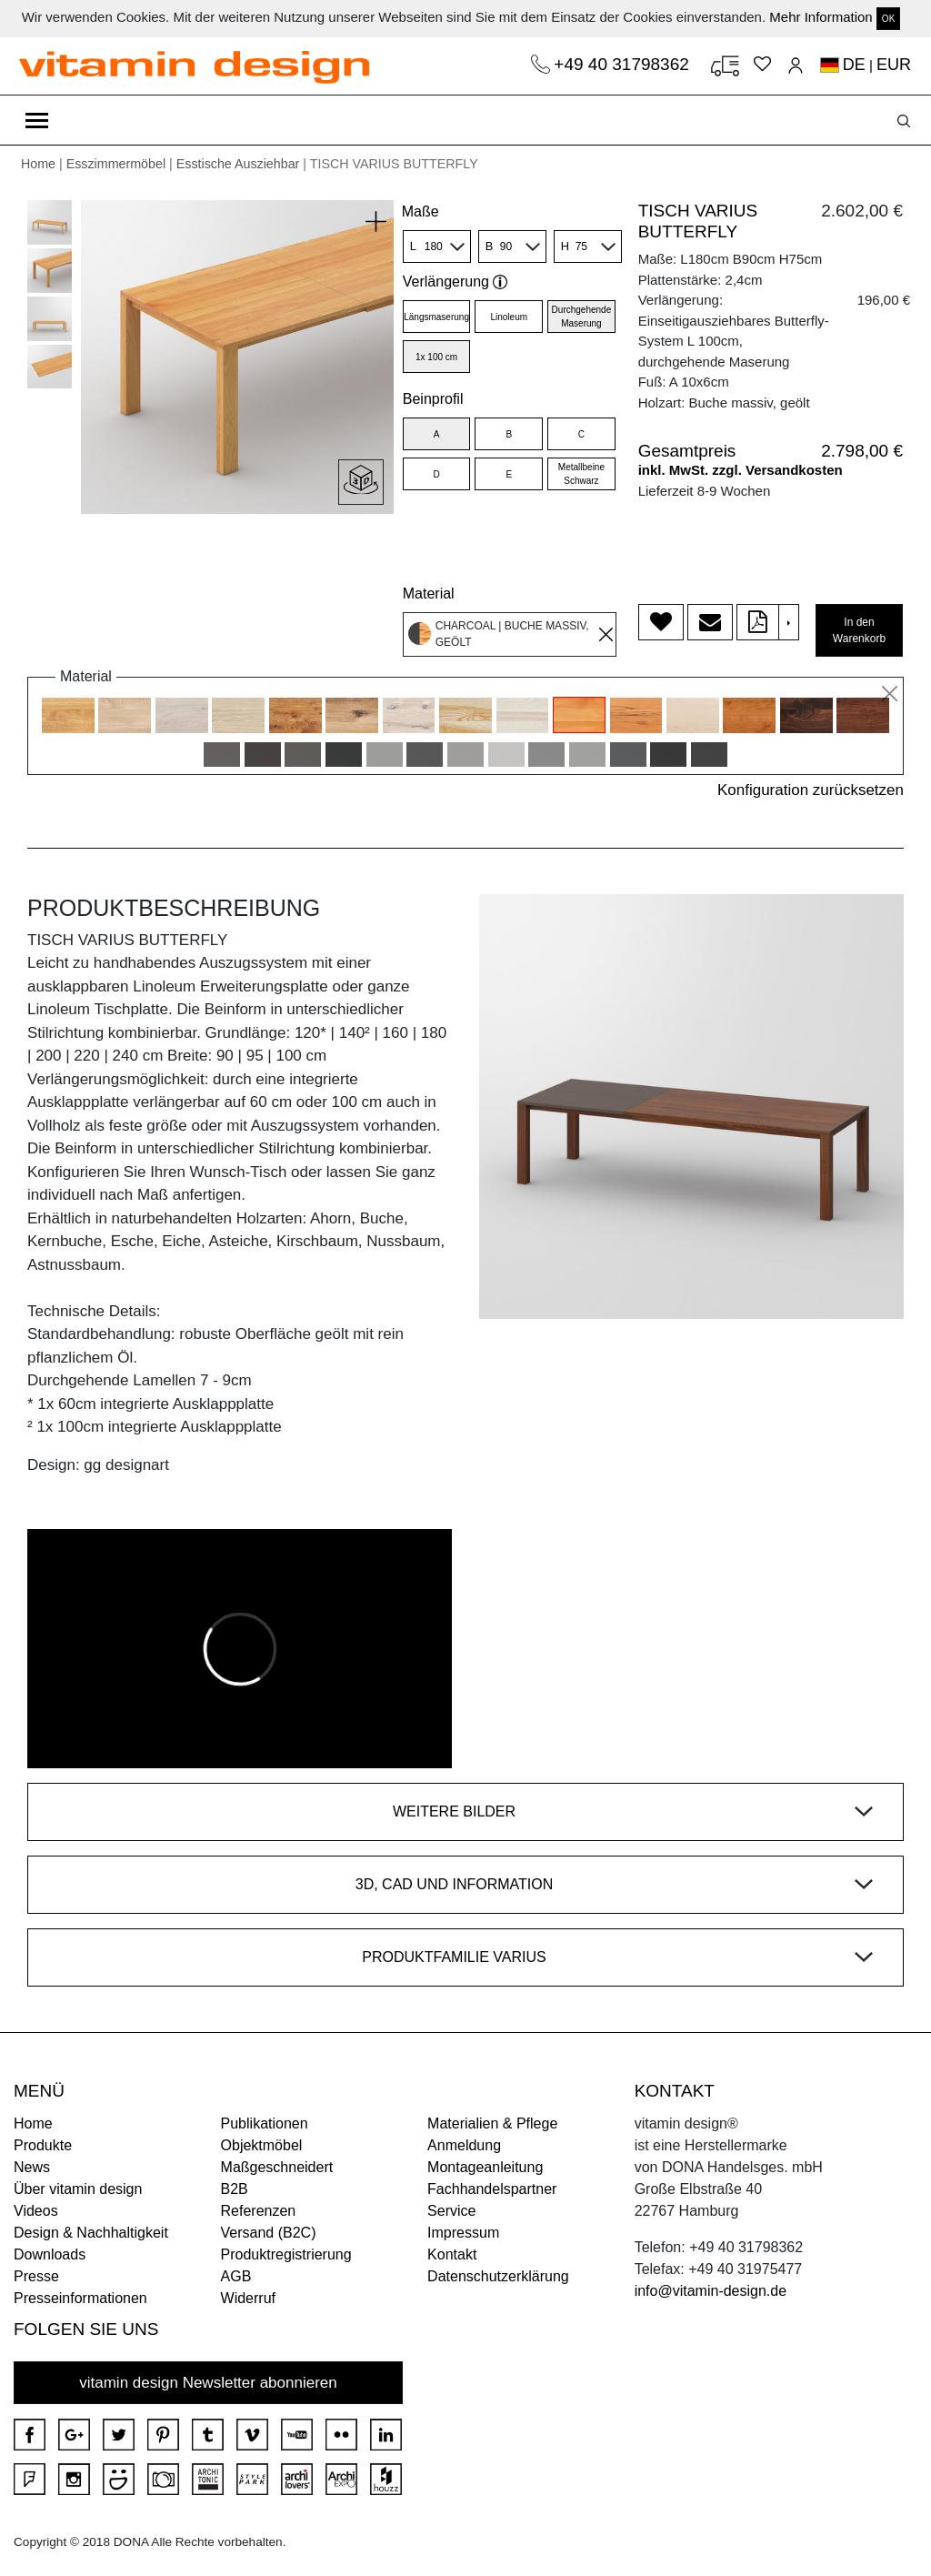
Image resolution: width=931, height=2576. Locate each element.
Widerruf (248, 2298)
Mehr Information (820, 17)
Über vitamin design (78, 2189)
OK (888, 19)
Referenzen (258, 2211)
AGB (236, 2276)
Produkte (43, 2145)
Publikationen (264, 2123)
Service (451, 2211)
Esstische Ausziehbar (238, 163)
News (32, 2167)
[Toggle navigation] (37, 120)
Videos (36, 2211)
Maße (420, 211)
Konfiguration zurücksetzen (810, 790)
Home (38, 163)
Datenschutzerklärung (498, 2276)
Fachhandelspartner (491, 2189)
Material (429, 593)
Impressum (463, 2232)
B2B (234, 2189)
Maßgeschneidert (277, 2167)
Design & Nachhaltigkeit (91, 2232)
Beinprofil (433, 399)
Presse (36, 2276)
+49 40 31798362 (624, 64)
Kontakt (451, 2254)
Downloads (49, 2254)
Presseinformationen (80, 2298)
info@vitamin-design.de (710, 2291)
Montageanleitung (485, 2167)
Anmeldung (464, 2145)
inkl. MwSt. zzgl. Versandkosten (740, 470)
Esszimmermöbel (115, 163)
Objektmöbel (262, 2145)
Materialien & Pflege (492, 2123)
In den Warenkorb (859, 630)
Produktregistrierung (286, 2254)
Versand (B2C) (268, 2232)
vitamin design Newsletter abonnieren (208, 2382)
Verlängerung (455, 281)
